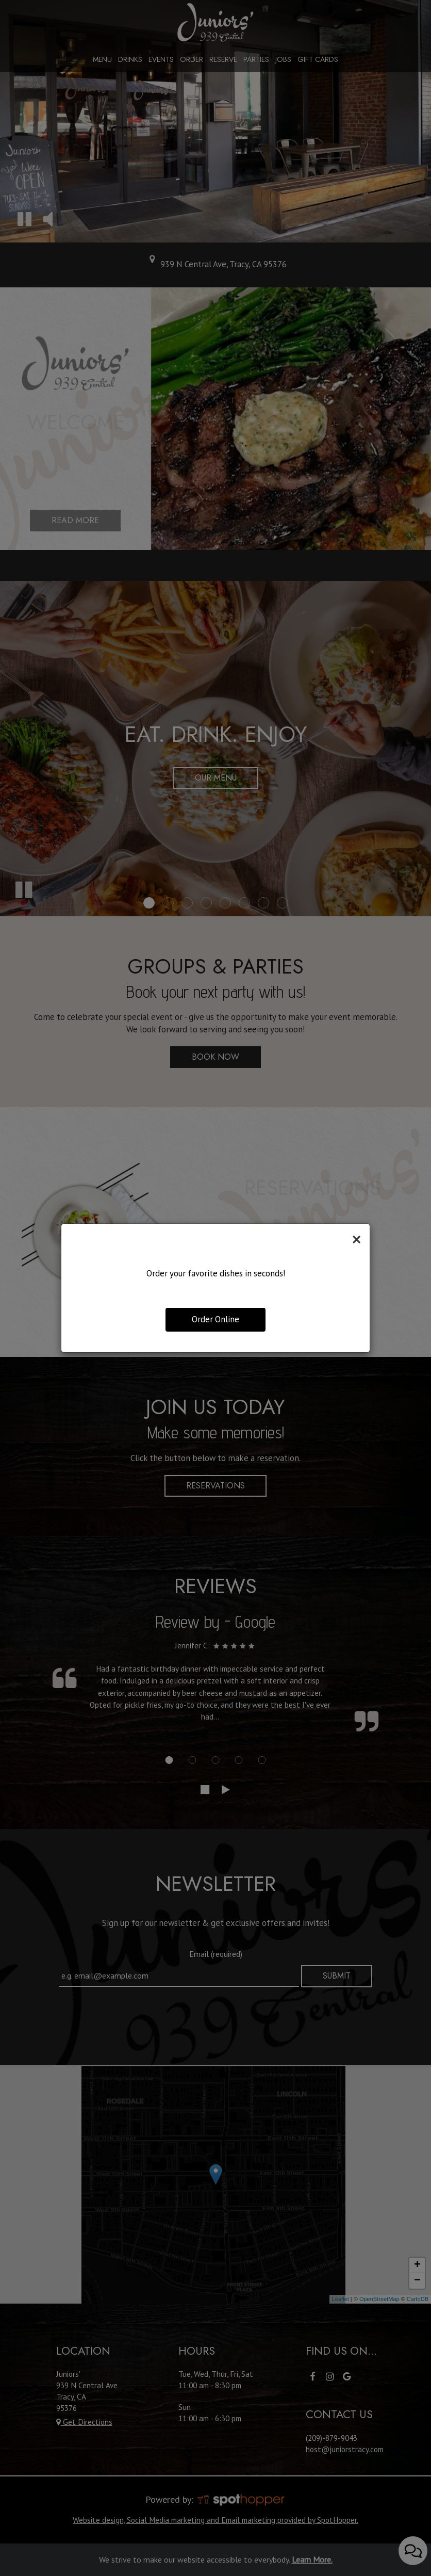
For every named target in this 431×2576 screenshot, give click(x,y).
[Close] (356, 1239)
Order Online (215, 1319)
